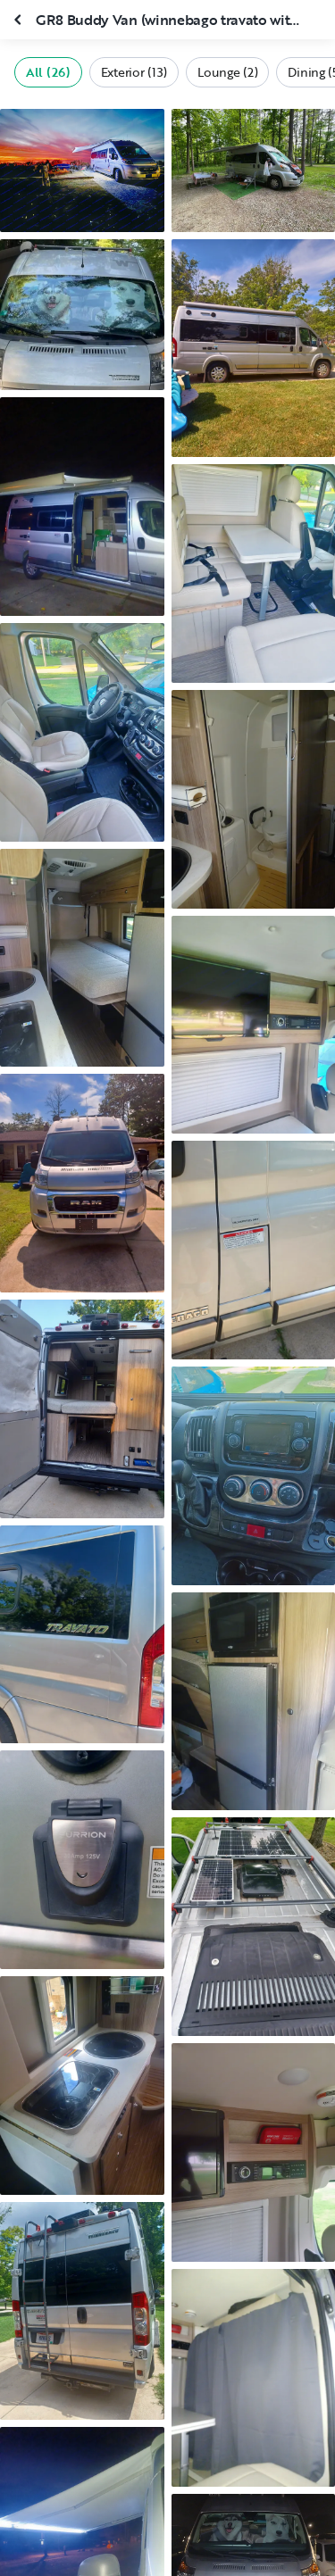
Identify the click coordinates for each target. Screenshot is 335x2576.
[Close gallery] (19, 19)
